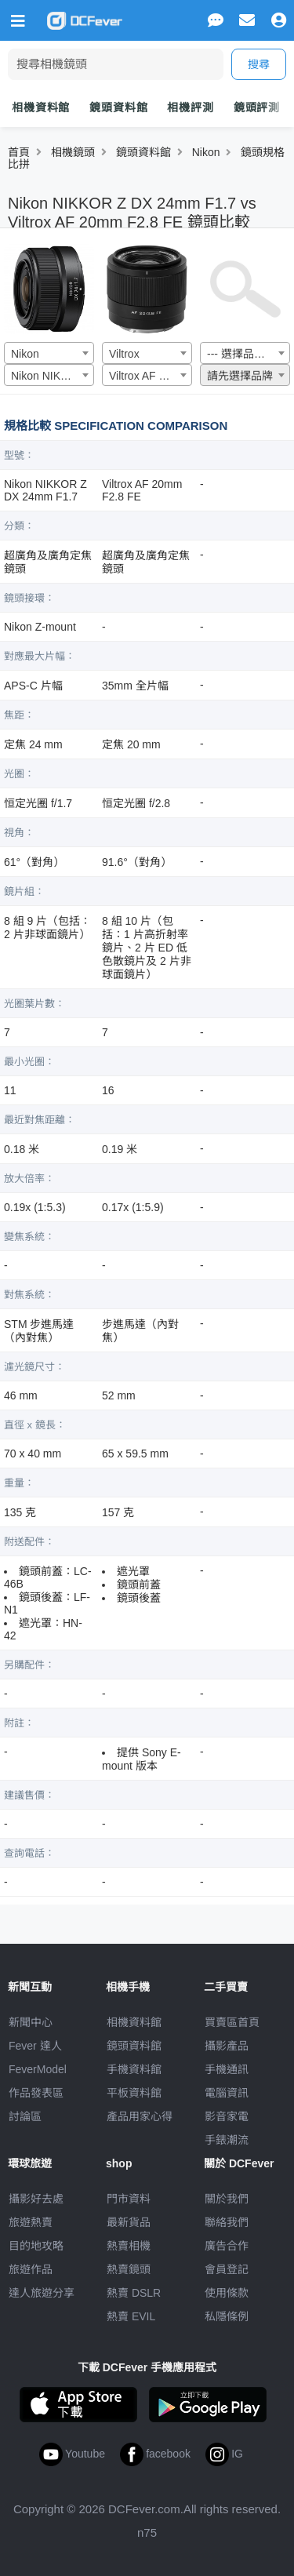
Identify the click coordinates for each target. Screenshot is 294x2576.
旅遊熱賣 (31, 2222)
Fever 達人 (35, 2045)
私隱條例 (227, 2316)
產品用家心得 (139, 2116)
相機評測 (190, 107)
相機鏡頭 (73, 152)
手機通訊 (227, 2069)
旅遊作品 (31, 2269)
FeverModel (38, 2069)
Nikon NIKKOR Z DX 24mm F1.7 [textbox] (52, 375)
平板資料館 (134, 2093)
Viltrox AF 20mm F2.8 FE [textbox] (150, 375)
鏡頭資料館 (118, 107)
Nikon (206, 152)
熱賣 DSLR (134, 2293)
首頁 (19, 152)
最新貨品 (129, 2222)
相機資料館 (41, 107)
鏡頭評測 (257, 107)
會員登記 (227, 2269)
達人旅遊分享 (41, 2293)
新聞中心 (31, 2022)
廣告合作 (227, 2245)
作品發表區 (36, 2093)
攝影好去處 (36, 2198)
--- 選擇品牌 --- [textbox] (243, 353)
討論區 (25, 2116)
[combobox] (49, 353)
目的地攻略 (36, 2245)
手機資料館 (134, 2069)
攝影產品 (227, 2045)
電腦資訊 (227, 2093)
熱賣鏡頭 (129, 2269)
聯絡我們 (227, 2222)
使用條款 (227, 2293)
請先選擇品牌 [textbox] (240, 375)
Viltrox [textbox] (124, 353)
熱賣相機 (129, 2245)
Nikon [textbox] (25, 353)
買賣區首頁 (232, 2022)
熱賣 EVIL (131, 2316)
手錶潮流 (227, 2140)
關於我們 (227, 2198)
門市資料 (129, 2198)
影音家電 (227, 2116)
